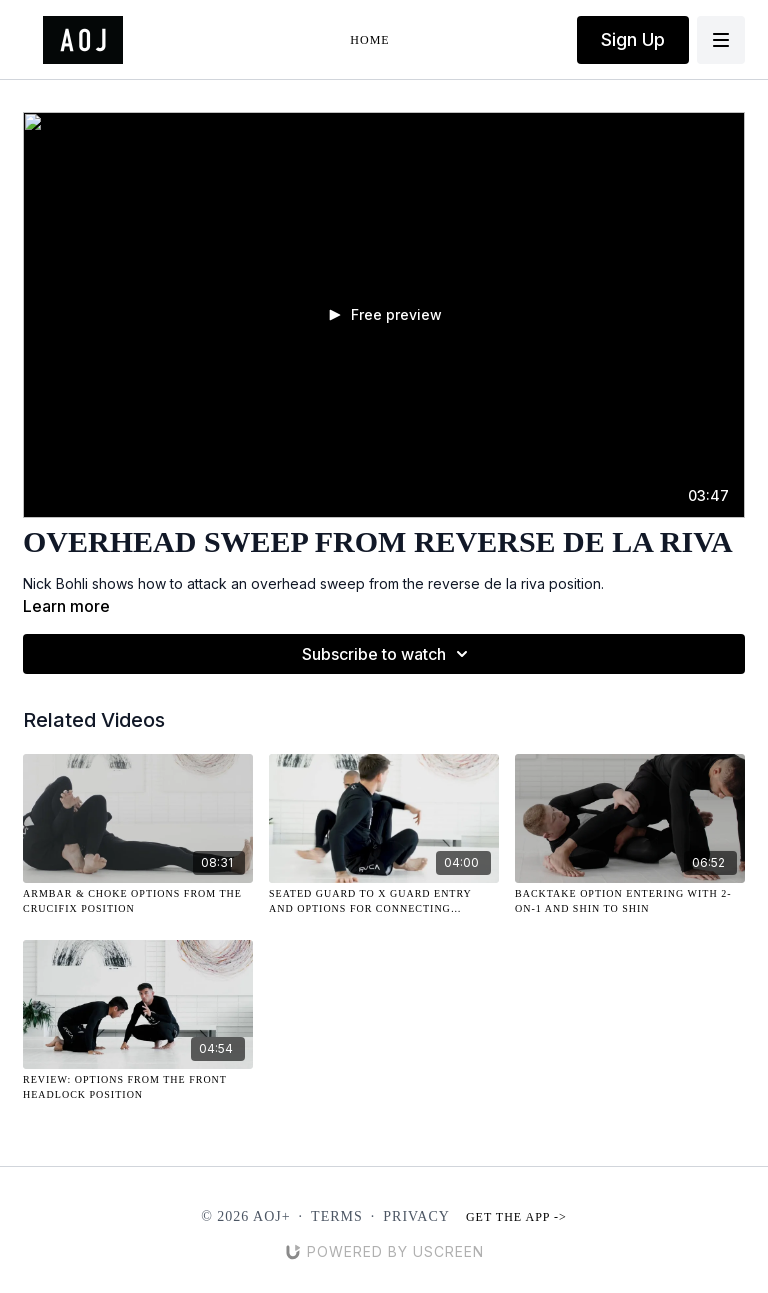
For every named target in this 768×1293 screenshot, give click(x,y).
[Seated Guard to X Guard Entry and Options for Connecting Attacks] (384, 901)
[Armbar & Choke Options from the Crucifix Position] (138, 901)
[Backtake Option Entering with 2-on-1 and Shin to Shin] (630, 901)
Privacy (416, 1216)
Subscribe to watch (388, 654)
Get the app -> (516, 1217)
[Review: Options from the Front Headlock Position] (138, 1087)
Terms (337, 1216)
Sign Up (633, 39)
